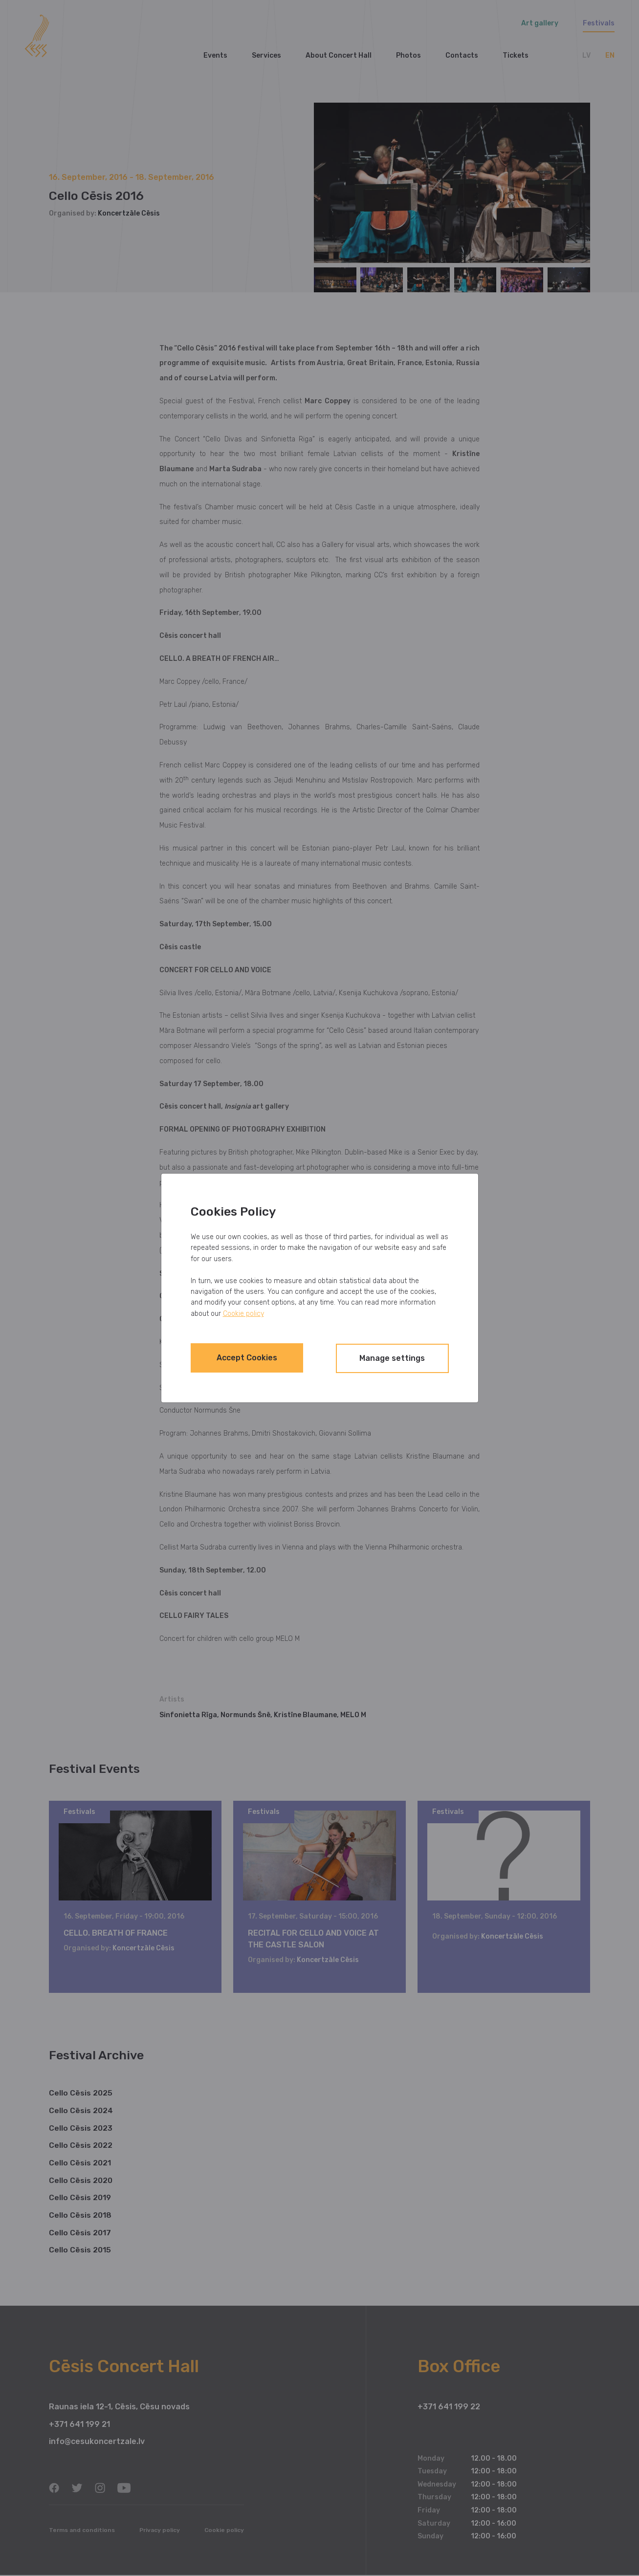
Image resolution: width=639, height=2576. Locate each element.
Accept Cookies (254, 1357)
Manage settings (385, 1357)
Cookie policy (243, 1314)
